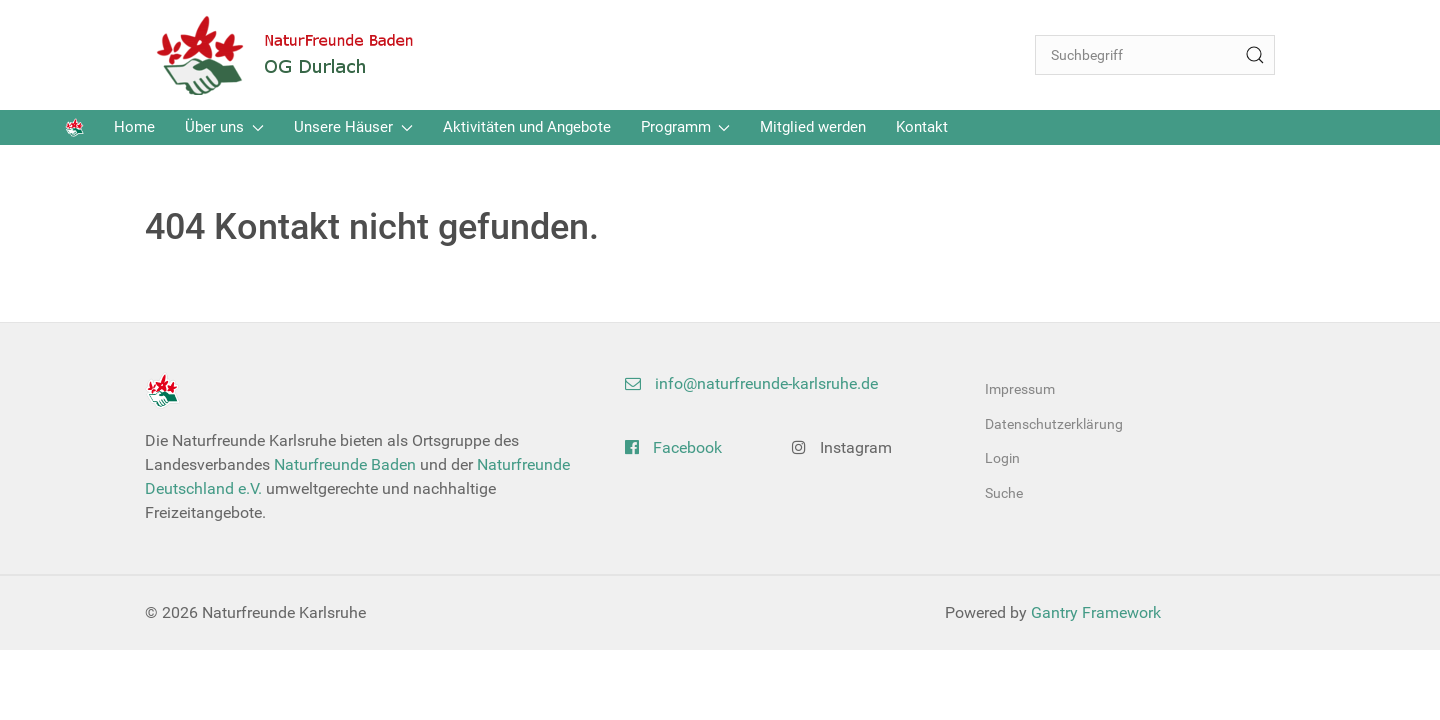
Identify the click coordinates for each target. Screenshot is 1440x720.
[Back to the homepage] (300, 55)
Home (134, 127)
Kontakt (922, 127)
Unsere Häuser (353, 127)
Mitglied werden (813, 127)
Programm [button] (686, 127)
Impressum (1020, 389)
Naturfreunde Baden (345, 464)
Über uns (224, 127)
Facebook (673, 447)
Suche (1004, 493)
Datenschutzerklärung (1054, 424)
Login (1002, 458)
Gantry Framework (1096, 612)
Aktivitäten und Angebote (527, 127)
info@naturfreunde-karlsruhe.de (751, 383)
